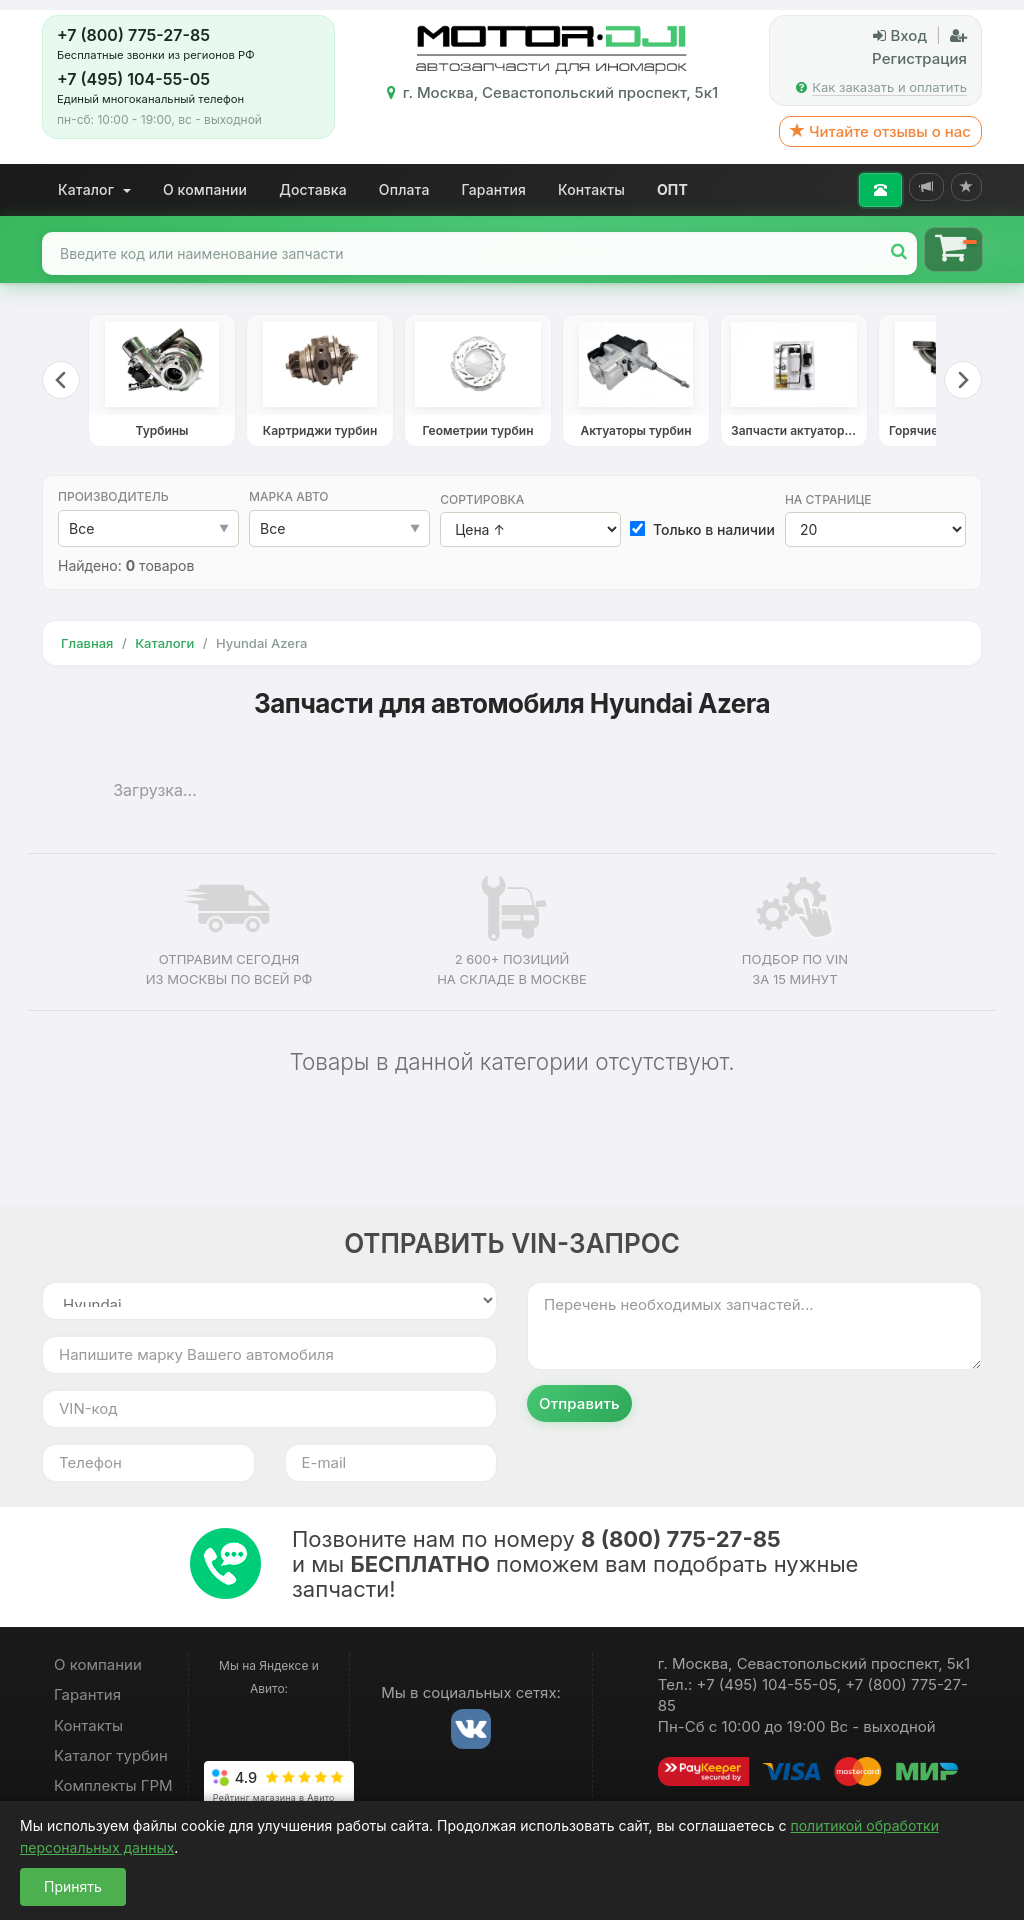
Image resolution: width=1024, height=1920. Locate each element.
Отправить (579, 1403)
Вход (899, 35)
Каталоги (164, 643)
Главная (87, 643)
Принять (73, 1886)
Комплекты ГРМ (113, 1785)
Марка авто (289, 496)
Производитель (113, 496)
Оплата (404, 189)
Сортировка (482, 499)
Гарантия (494, 189)
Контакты (591, 189)
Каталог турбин (111, 1755)
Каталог (94, 189)
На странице (828, 499)
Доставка (313, 189)
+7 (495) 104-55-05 (133, 79)
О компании (205, 189)
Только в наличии (703, 528)
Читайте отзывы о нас (880, 131)
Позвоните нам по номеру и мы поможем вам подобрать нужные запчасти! (575, 1564)
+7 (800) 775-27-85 (133, 35)
